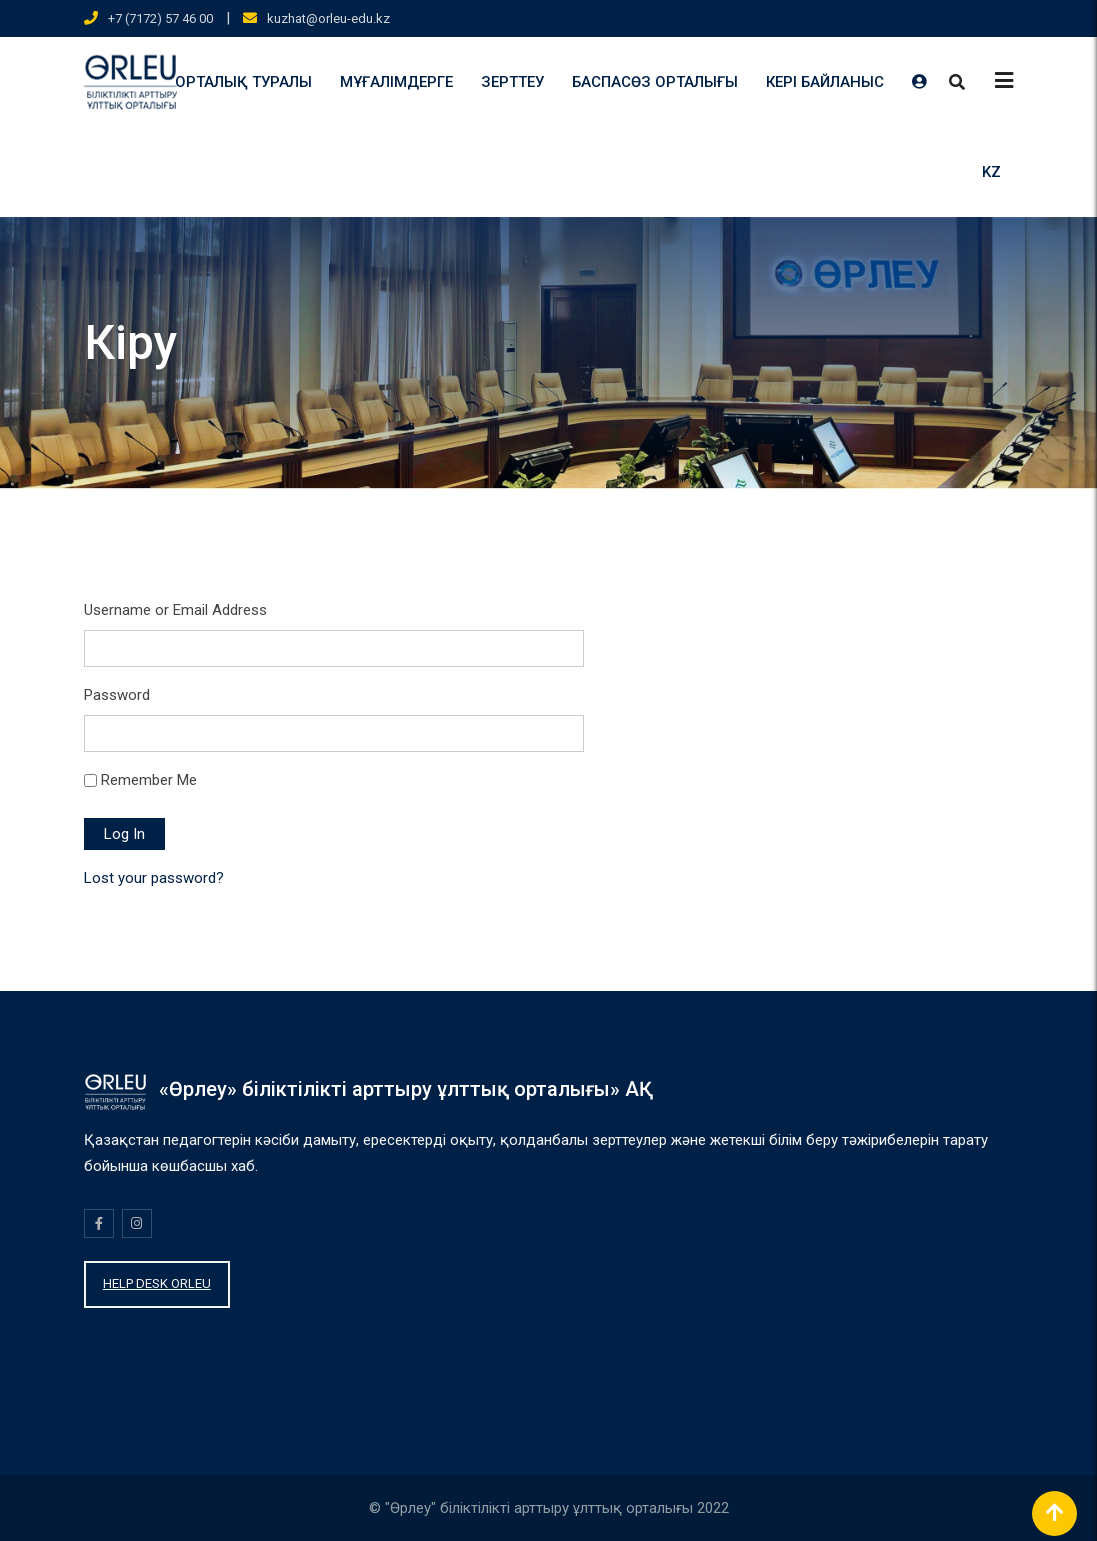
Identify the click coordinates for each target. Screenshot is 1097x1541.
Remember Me (149, 780)
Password (117, 695)
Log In (124, 834)
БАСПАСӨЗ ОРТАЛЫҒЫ (655, 82)
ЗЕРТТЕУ (512, 82)
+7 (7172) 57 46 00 (160, 18)
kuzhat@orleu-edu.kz (328, 18)
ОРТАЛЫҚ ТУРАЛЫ (243, 82)
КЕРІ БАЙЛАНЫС (825, 82)
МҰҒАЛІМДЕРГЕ (396, 82)
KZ (991, 172)
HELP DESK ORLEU (157, 1283)
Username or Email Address (175, 610)
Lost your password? (154, 878)
